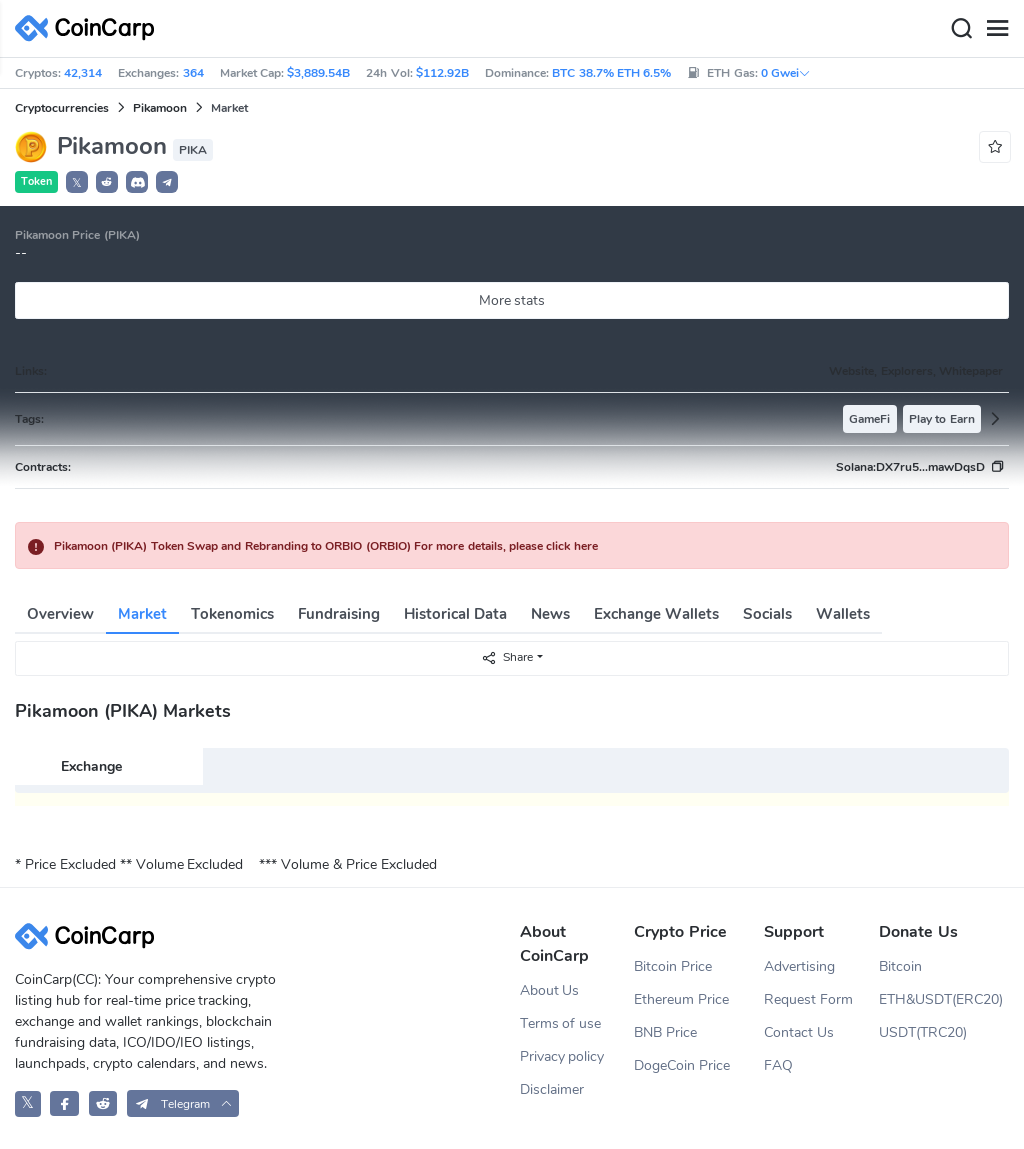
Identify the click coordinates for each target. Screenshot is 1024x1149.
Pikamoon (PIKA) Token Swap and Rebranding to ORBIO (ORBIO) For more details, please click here (326, 546)
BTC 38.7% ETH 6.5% (611, 73)
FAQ (778, 1065)
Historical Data (455, 614)
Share (507, 657)
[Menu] (997, 29)
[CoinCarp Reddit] (103, 1103)
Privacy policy (562, 1056)
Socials (767, 614)
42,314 (83, 73)
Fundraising (339, 614)
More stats (512, 300)
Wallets (843, 614)
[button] (107, 182)
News (550, 614)
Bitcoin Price (673, 966)
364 (193, 73)
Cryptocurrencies (62, 108)
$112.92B (442, 73)
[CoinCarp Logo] (90, 28)
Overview (60, 614)
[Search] (961, 29)
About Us (550, 990)
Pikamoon (160, 108)
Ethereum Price (681, 999)
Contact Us (799, 1032)
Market (142, 614)
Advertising (799, 966)
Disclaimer (552, 1089)
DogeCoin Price (682, 1065)
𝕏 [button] (77, 183)
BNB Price (665, 1032)
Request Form (808, 999)
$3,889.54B (318, 73)
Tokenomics (232, 614)
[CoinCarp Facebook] (64, 1103)
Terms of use (561, 1023)
